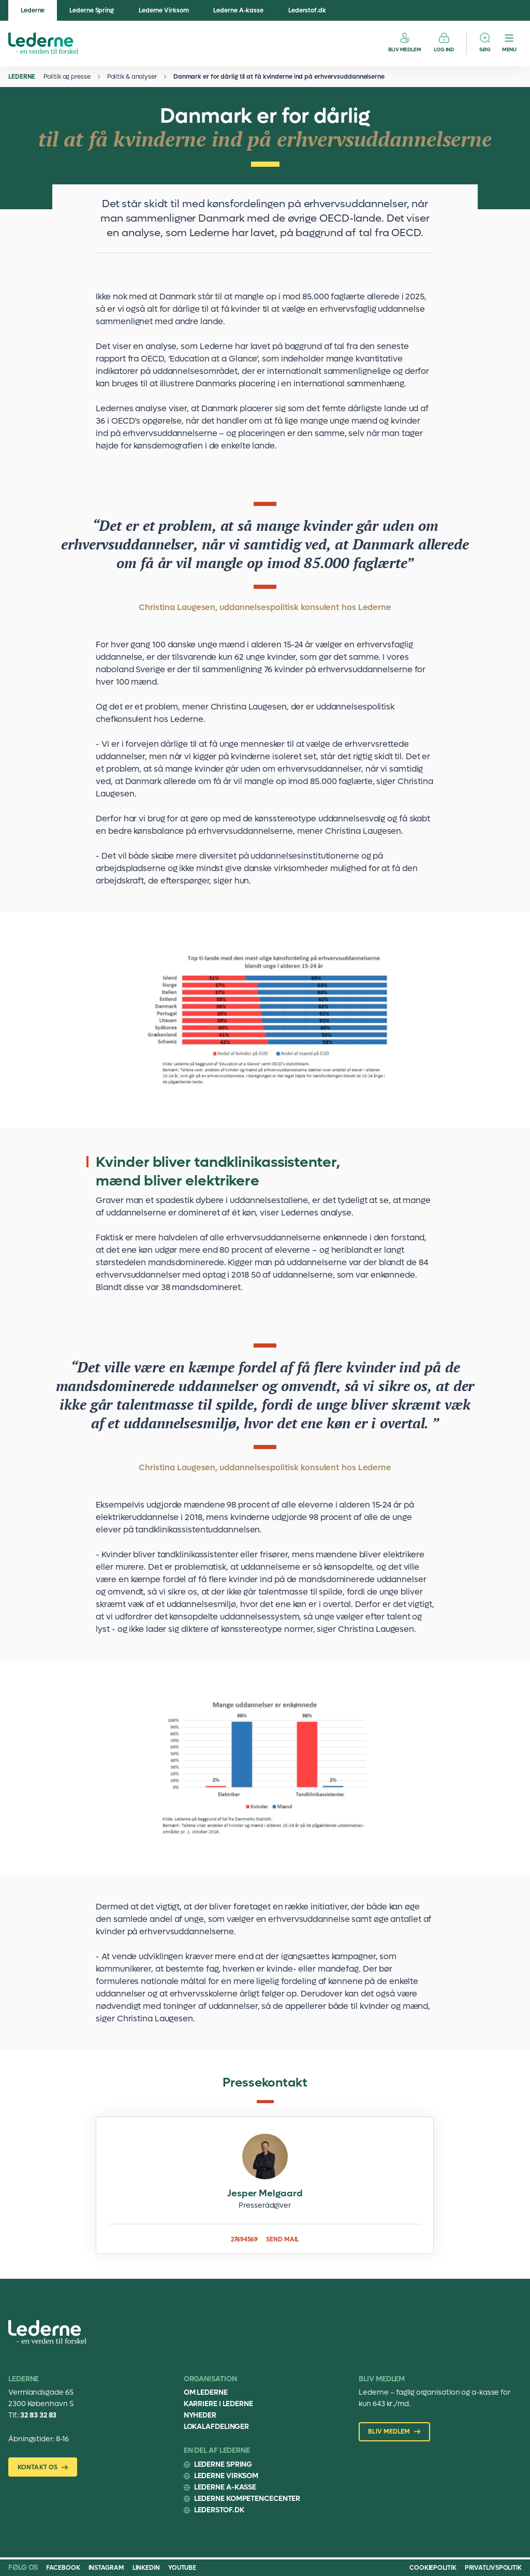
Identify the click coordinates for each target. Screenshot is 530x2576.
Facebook (63, 2568)
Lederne (33, 10)
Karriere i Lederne (218, 2404)
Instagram (106, 2568)
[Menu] (509, 43)
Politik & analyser (132, 77)
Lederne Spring (91, 10)
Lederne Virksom (164, 10)
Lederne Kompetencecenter (247, 2498)
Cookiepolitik (433, 2568)
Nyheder (200, 2415)
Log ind (444, 49)
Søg (485, 49)
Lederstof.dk (307, 10)
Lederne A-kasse (238, 10)
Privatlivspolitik (493, 2568)
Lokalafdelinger (216, 2427)
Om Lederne (206, 2392)
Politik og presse (66, 77)
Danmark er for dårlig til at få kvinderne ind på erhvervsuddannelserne (279, 77)
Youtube (182, 2568)
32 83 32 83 (38, 2415)
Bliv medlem (404, 49)
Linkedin (146, 2568)
